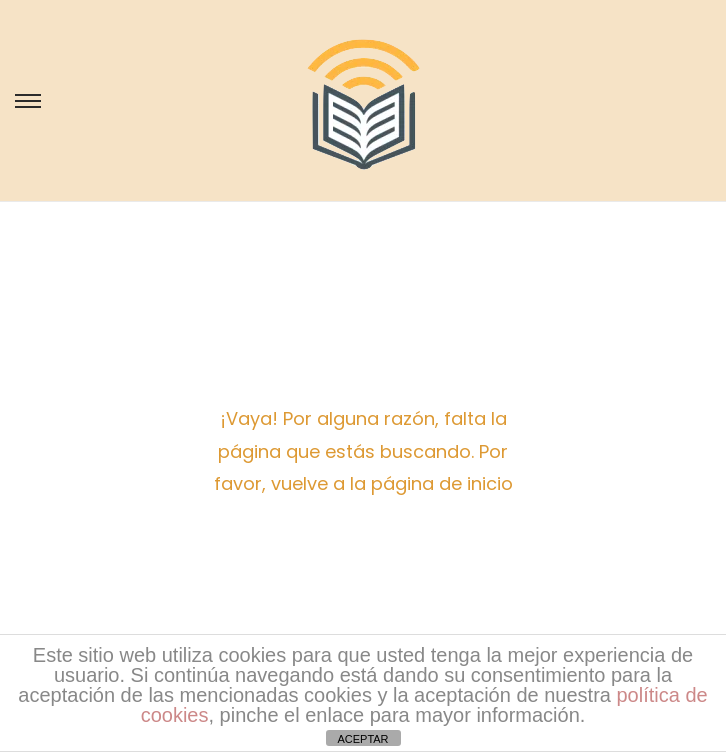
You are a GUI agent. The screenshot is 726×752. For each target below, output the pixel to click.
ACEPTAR (362, 739)
